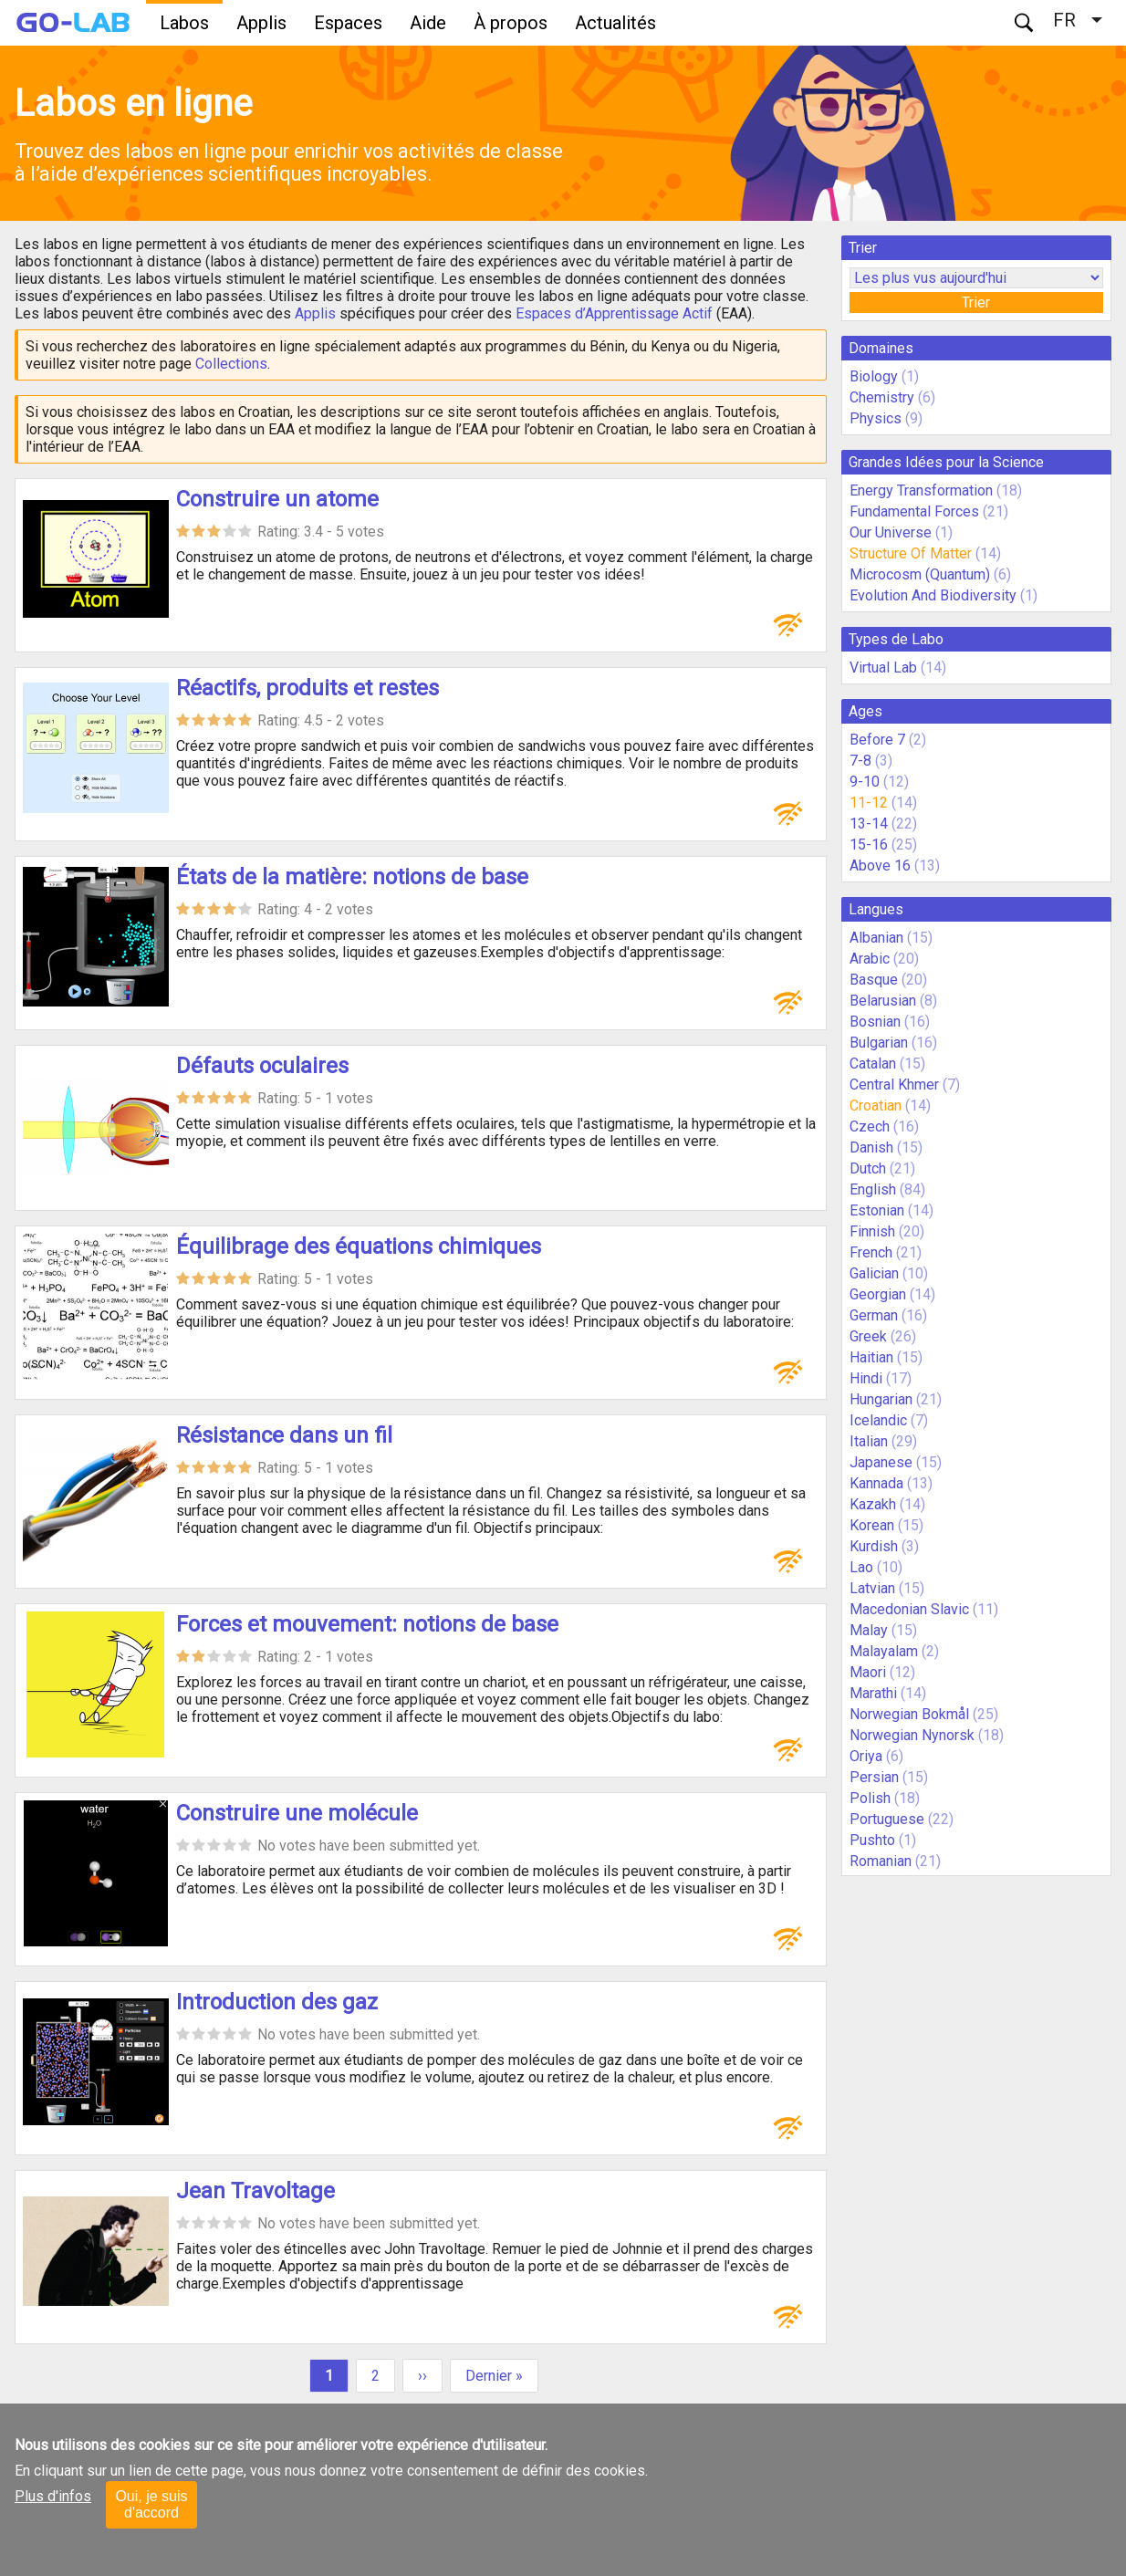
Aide (428, 23)
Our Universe (891, 532)
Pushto (872, 1840)
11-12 (869, 802)
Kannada (876, 1483)
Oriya (866, 1756)
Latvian (872, 1588)
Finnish (872, 1231)
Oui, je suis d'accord (151, 2504)
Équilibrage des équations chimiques (358, 1246)
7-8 (860, 760)
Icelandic (878, 1420)
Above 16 (880, 865)
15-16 (869, 844)
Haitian (871, 1357)
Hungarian (881, 1399)
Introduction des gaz (277, 2002)
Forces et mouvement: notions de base (367, 1624)
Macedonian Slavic (909, 1609)
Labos (184, 23)
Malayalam (884, 1651)
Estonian (877, 1210)
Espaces (348, 23)
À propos (510, 23)
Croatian (876, 1105)
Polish (870, 1798)
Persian (874, 1777)
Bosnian (875, 1021)
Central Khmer (894, 1084)
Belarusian (883, 1000)
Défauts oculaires (262, 1066)
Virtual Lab (883, 667)
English (873, 1189)
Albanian (876, 937)
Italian (869, 1441)
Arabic (870, 958)
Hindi (866, 1378)
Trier (976, 302)
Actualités (615, 23)
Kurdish (874, 1546)
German (874, 1315)
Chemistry (882, 397)
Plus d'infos (53, 2496)
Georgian (878, 1294)
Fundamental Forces (914, 511)
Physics (876, 418)
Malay (869, 1630)
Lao (861, 1567)
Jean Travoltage (255, 2191)
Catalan (873, 1063)
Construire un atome (277, 499)
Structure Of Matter (911, 553)
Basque (874, 979)
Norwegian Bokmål (909, 1714)
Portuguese (887, 1819)
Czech (870, 1126)
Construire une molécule (297, 1813)
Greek (868, 1336)
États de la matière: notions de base (352, 877)
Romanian (881, 1861)
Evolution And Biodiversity (933, 595)
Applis (261, 23)
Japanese (881, 1462)
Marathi (873, 1693)
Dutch (868, 1168)
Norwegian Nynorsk (912, 1735)
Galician (874, 1273)
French (871, 1252)
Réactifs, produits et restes (307, 688)
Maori (868, 1672)
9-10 (865, 781)
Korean (872, 1525)
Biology (874, 376)
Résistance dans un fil (284, 1435)
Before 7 (877, 739)
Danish (871, 1147)
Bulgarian (879, 1042)
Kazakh (873, 1504)
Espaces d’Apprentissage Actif (614, 313)
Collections (231, 363)
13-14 (869, 823)
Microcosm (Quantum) (920, 574)
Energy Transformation (921, 490)
